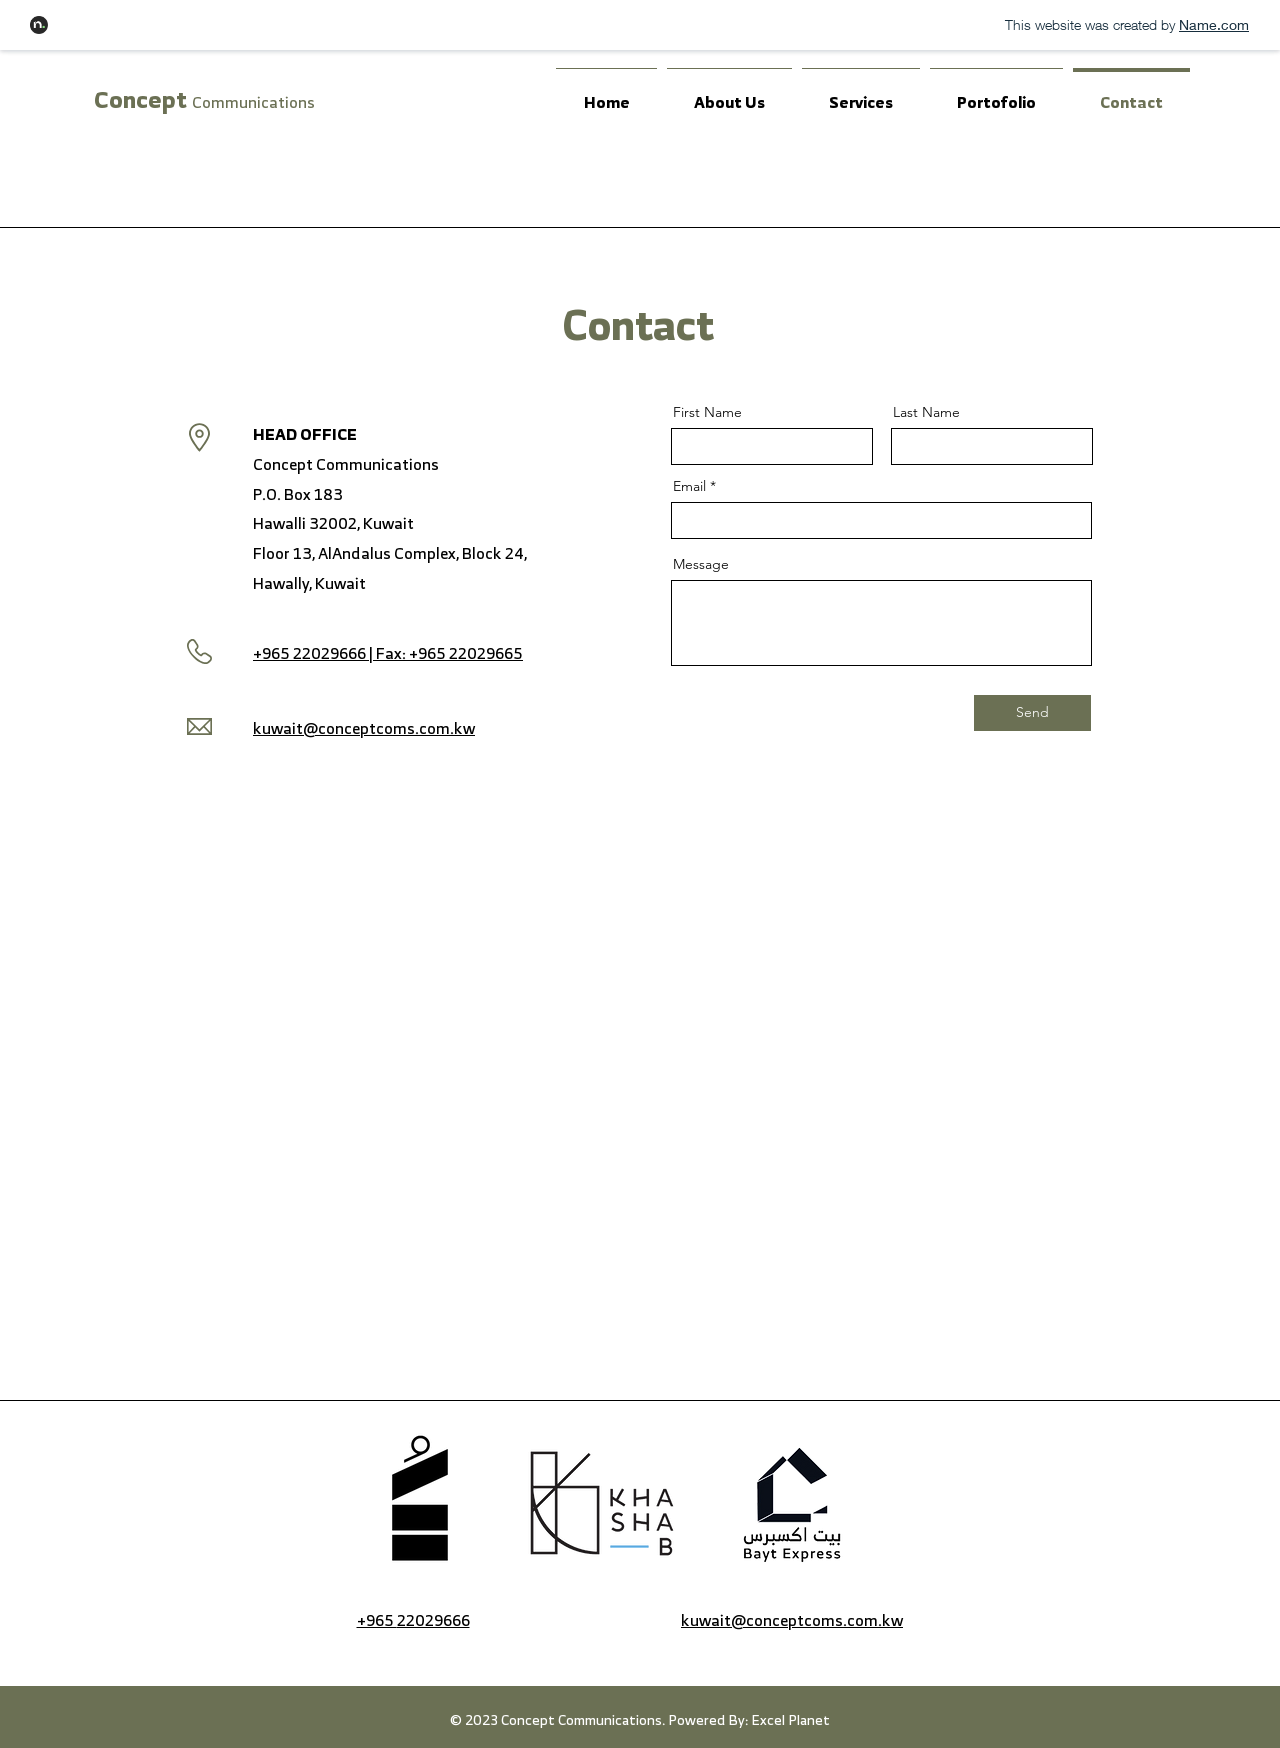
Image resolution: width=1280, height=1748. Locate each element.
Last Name (926, 412)
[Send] (1032, 713)
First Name (707, 412)
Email (689, 486)
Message (701, 564)
